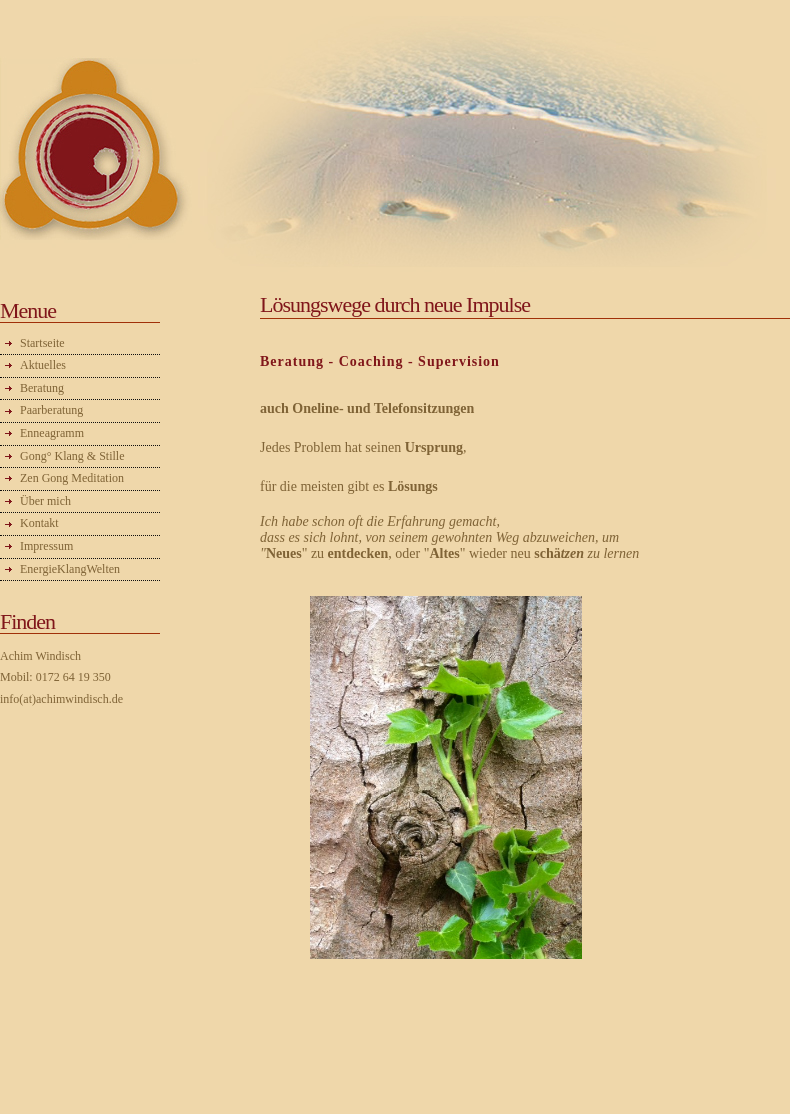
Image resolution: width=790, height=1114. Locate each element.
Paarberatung (51, 410)
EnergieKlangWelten (70, 569)
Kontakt (39, 523)
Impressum (46, 546)
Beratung (42, 388)
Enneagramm (52, 433)
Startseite (42, 343)
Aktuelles (43, 365)
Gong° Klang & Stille (72, 456)
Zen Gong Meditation (72, 478)
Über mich (45, 501)
